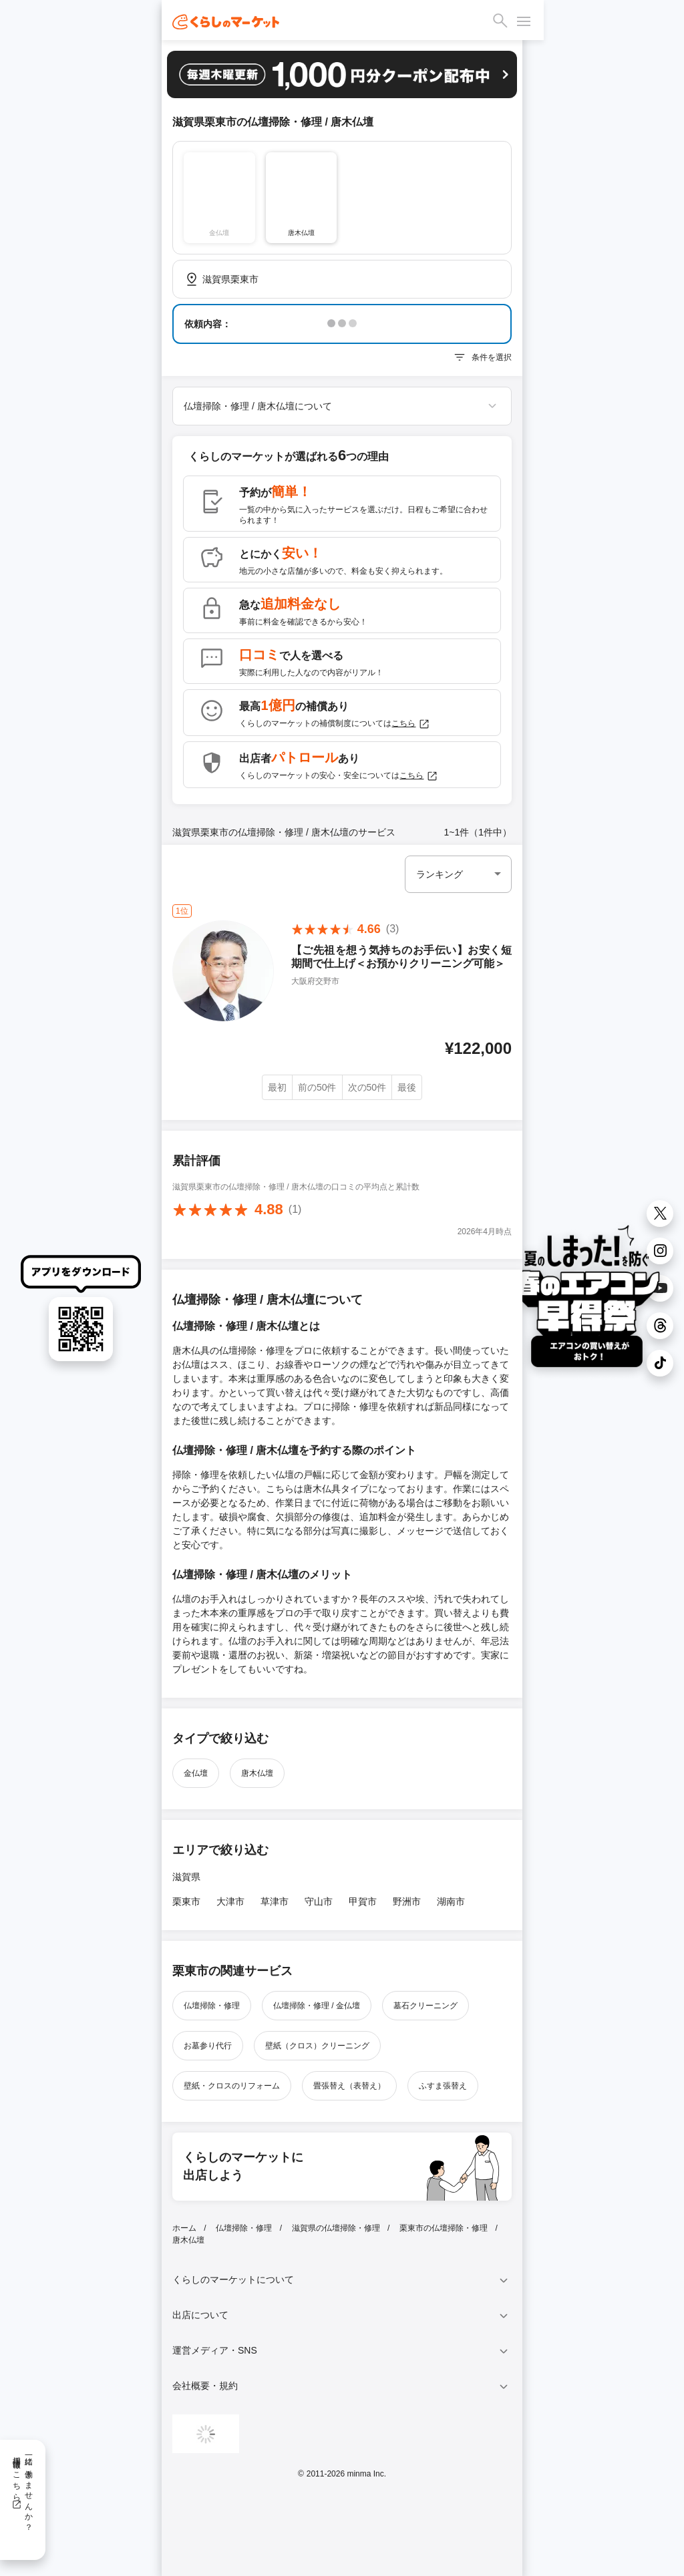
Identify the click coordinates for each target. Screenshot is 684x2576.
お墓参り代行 (208, 2045)
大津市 (230, 1901)
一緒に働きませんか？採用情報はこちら (22, 2489)
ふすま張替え (443, 2085)
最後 (406, 1087)
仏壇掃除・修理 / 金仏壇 (316, 2005)
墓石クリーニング (425, 2005)
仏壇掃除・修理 (212, 2005)
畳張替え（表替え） (349, 2085)
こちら (410, 724)
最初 (277, 1087)
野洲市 (407, 1901)
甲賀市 (363, 1901)
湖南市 (451, 1901)
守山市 (319, 1901)
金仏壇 (196, 1773)
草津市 (275, 1901)
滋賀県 (186, 1876)
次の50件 (367, 1087)
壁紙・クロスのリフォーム (232, 2085)
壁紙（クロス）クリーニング (317, 2045)
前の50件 (317, 1087)
